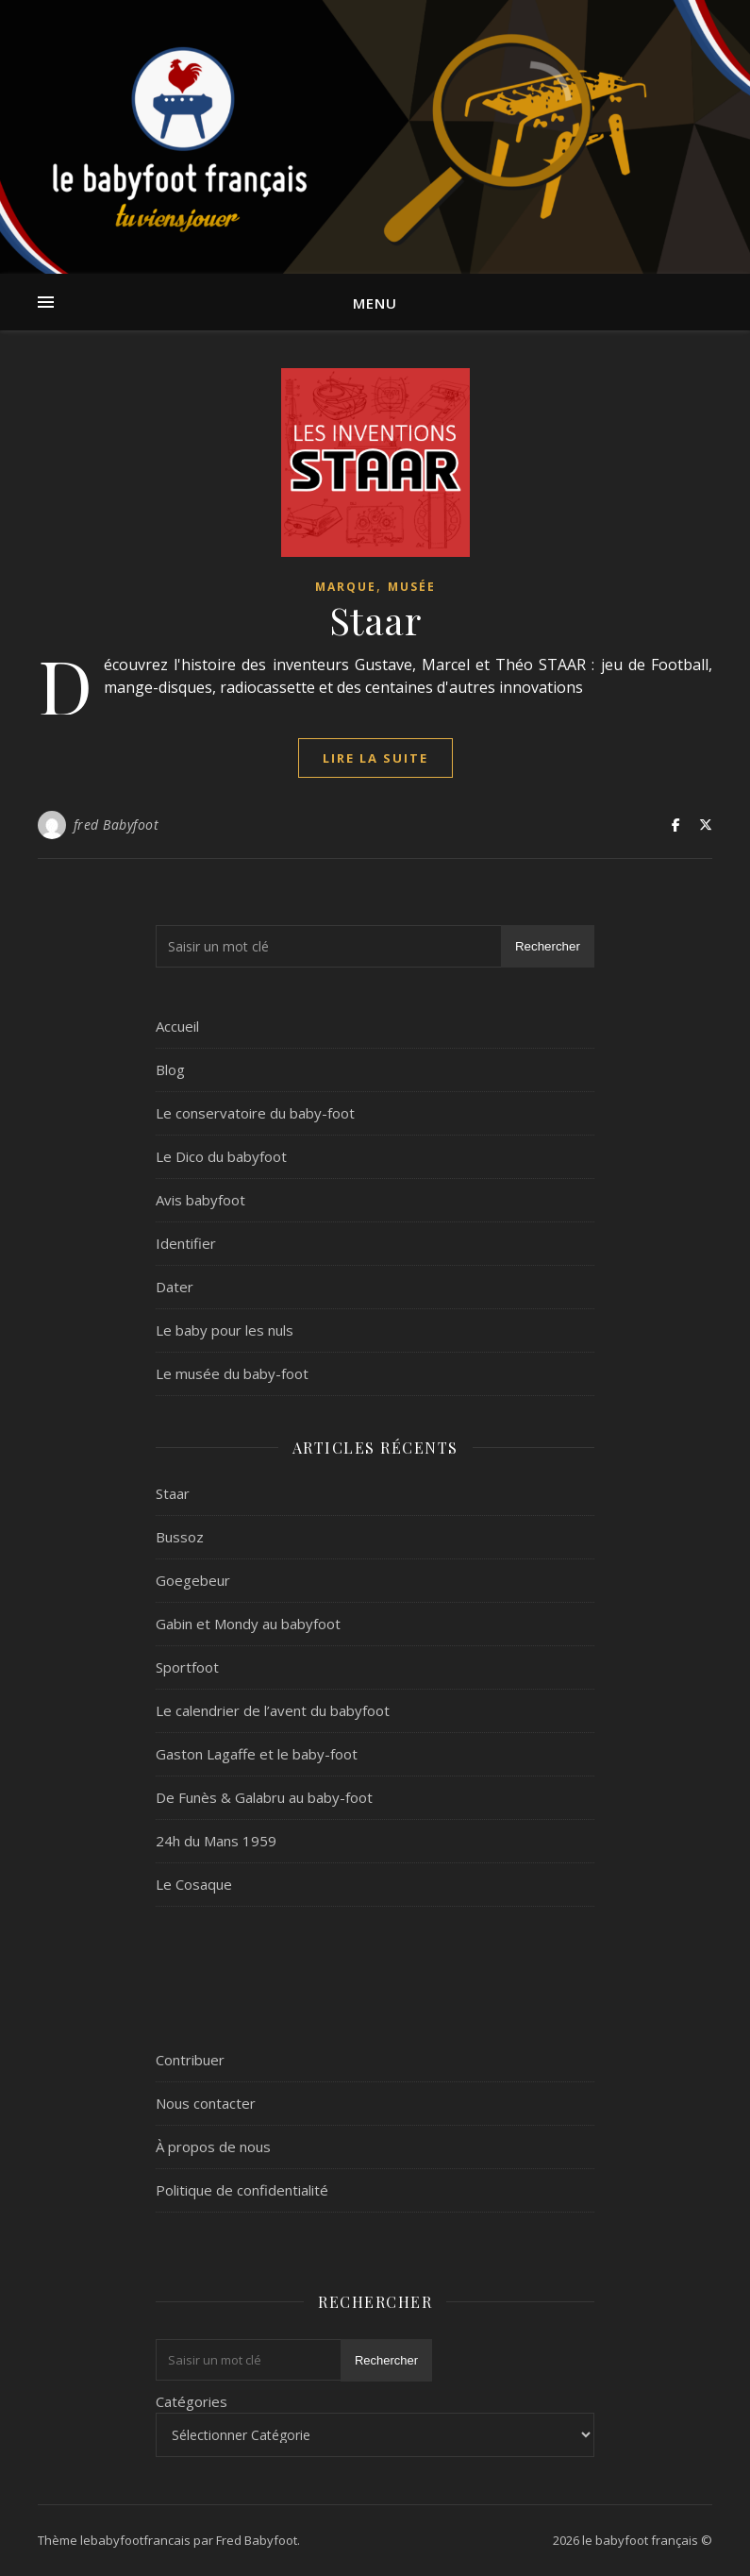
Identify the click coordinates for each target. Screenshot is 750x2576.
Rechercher (547, 946)
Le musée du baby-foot (232, 1373)
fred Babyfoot (116, 824)
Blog (170, 1069)
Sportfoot (187, 1667)
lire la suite (375, 757)
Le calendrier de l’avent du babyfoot (273, 1710)
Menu (375, 303)
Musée (412, 587)
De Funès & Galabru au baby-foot (264, 1797)
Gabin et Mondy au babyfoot (248, 1623)
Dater (174, 1286)
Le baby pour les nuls (224, 1330)
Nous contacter (206, 2103)
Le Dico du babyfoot (221, 1156)
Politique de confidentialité (242, 2189)
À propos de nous (213, 2146)
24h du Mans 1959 (216, 1840)
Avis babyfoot (200, 1199)
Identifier (186, 1243)
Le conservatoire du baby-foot (255, 1112)
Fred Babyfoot (256, 2540)
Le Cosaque (194, 1884)
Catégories (191, 2401)
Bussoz (180, 1536)
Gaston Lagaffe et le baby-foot (257, 1753)
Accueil (177, 1026)
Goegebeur (193, 1580)
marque (345, 587)
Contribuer (190, 2059)
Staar (375, 620)
